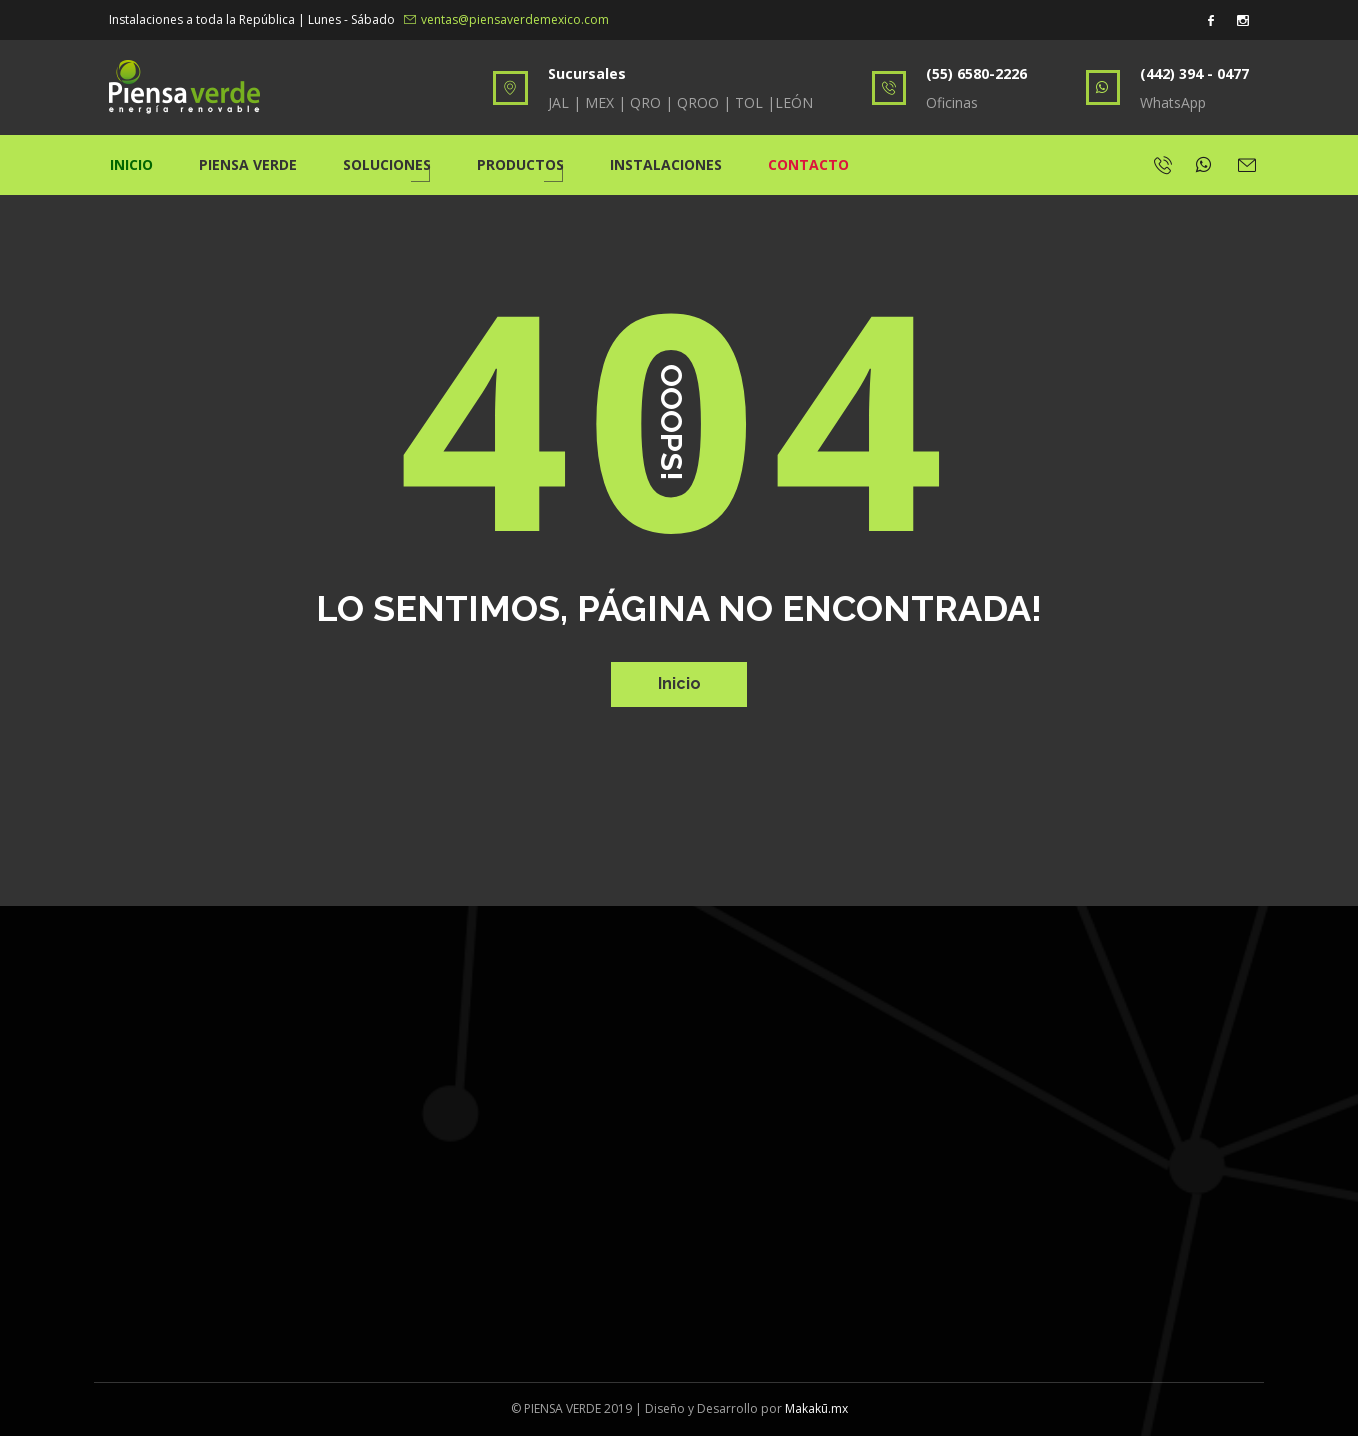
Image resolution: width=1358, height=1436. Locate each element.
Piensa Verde (248, 164)
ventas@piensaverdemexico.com (506, 19)
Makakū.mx (816, 1408)
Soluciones (387, 164)
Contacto (808, 164)
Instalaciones (666, 164)
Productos (520, 164)
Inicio (131, 164)
